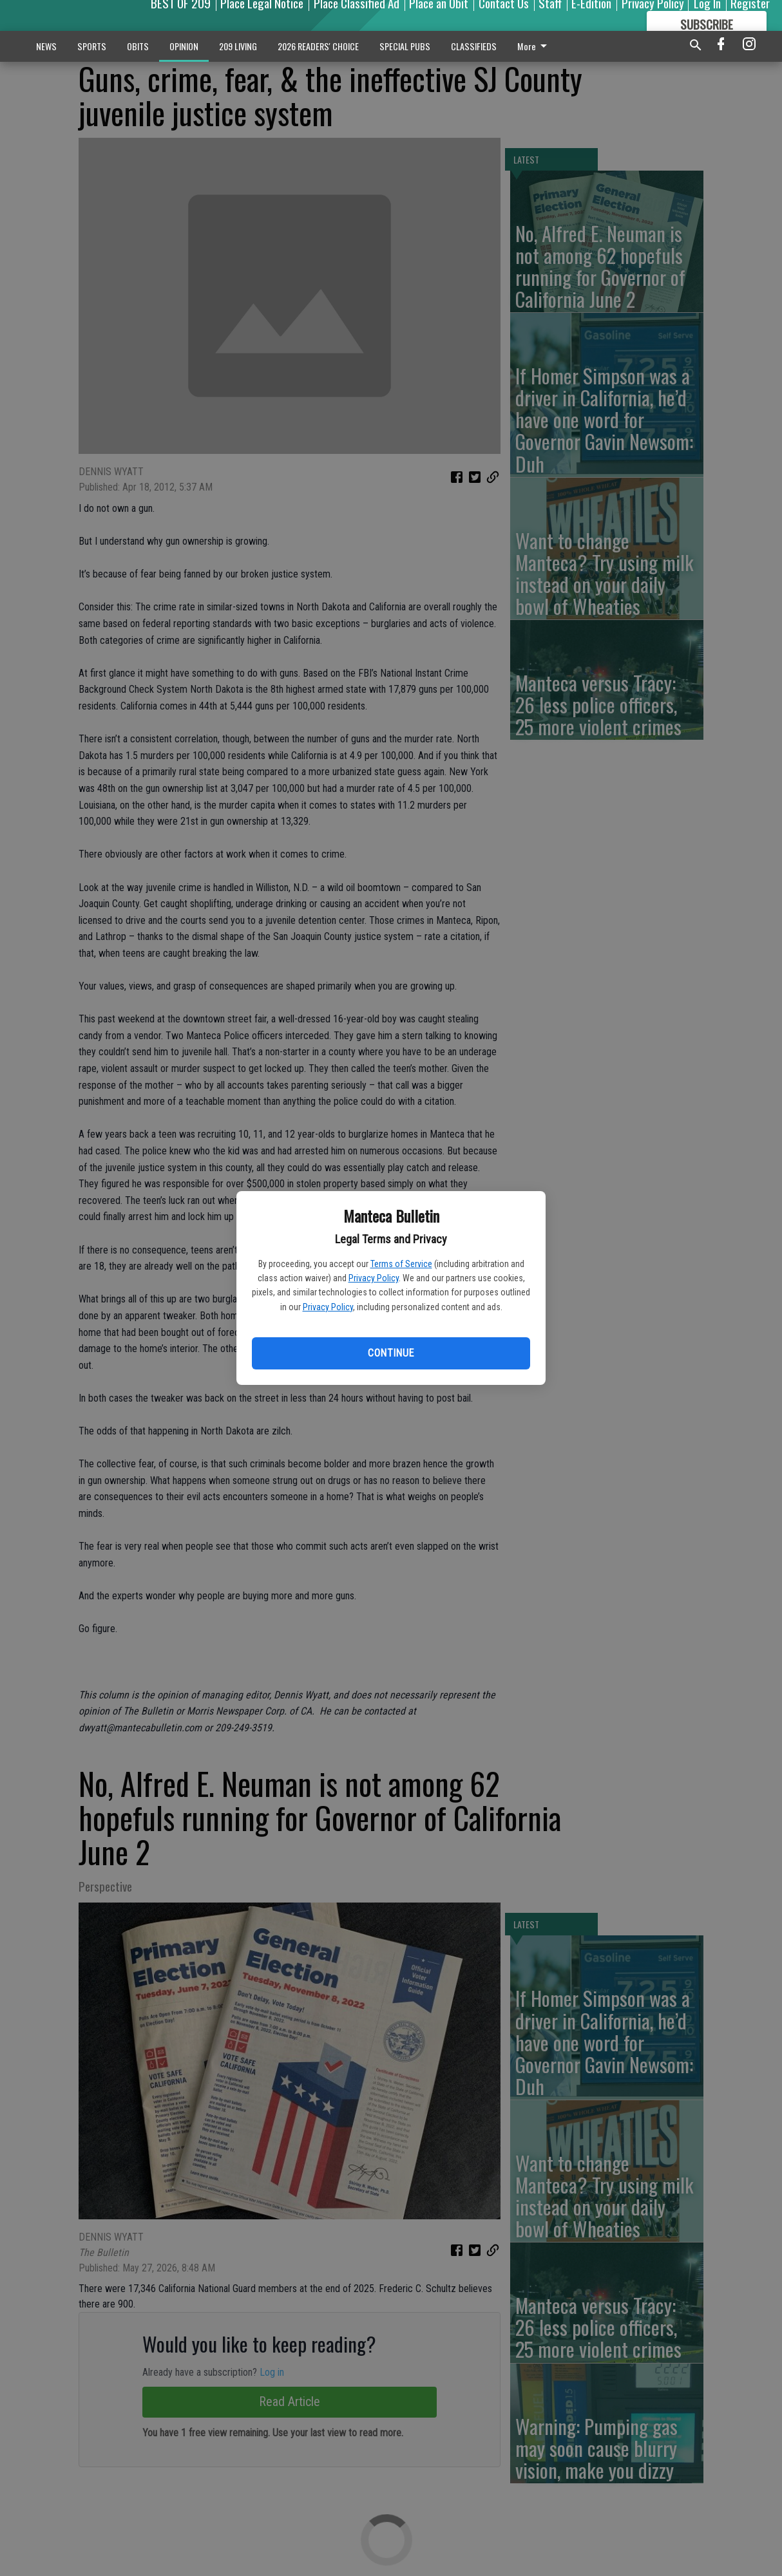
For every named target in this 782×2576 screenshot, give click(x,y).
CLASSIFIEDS (474, 46)
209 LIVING (238, 46)
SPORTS (91, 46)
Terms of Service (401, 1264)
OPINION (183, 46)
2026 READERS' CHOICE (318, 46)
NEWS (46, 46)
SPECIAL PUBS (404, 46)
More (534, 46)
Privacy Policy (373, 1278)
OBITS (138, 46)
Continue (391, 1353)
